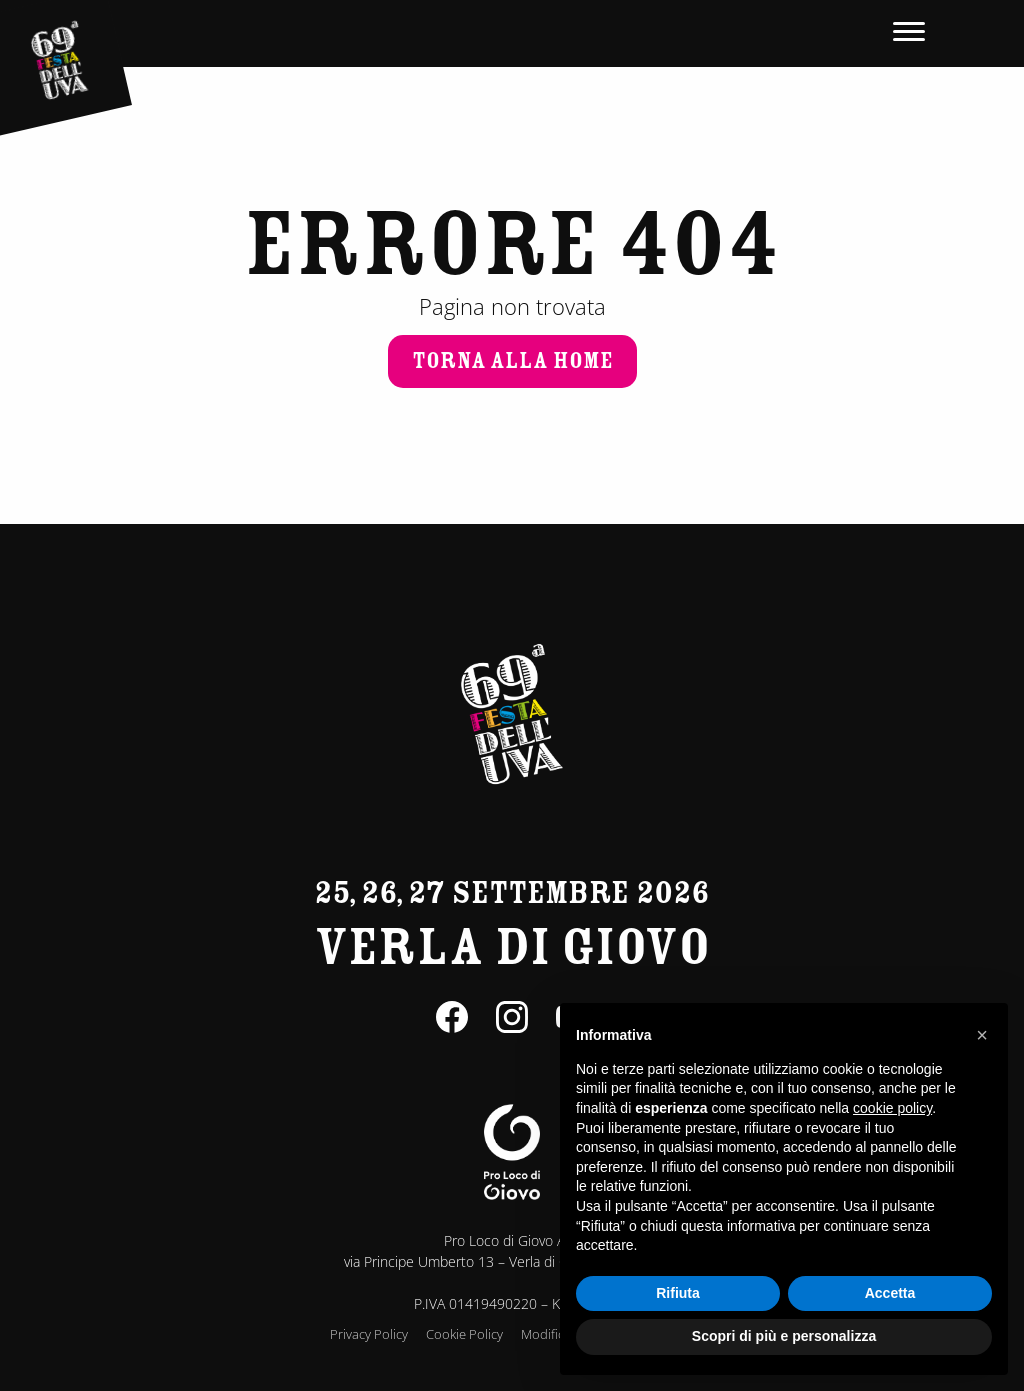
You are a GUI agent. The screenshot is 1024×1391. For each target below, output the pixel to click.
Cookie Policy (464, 1334)
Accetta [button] (890, 1293)
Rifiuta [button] (678, 1293)
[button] (982, 1035)
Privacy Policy (369, 1334)
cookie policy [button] (892, 1108)
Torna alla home (512, 361)
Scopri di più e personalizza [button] (784, 1336)
